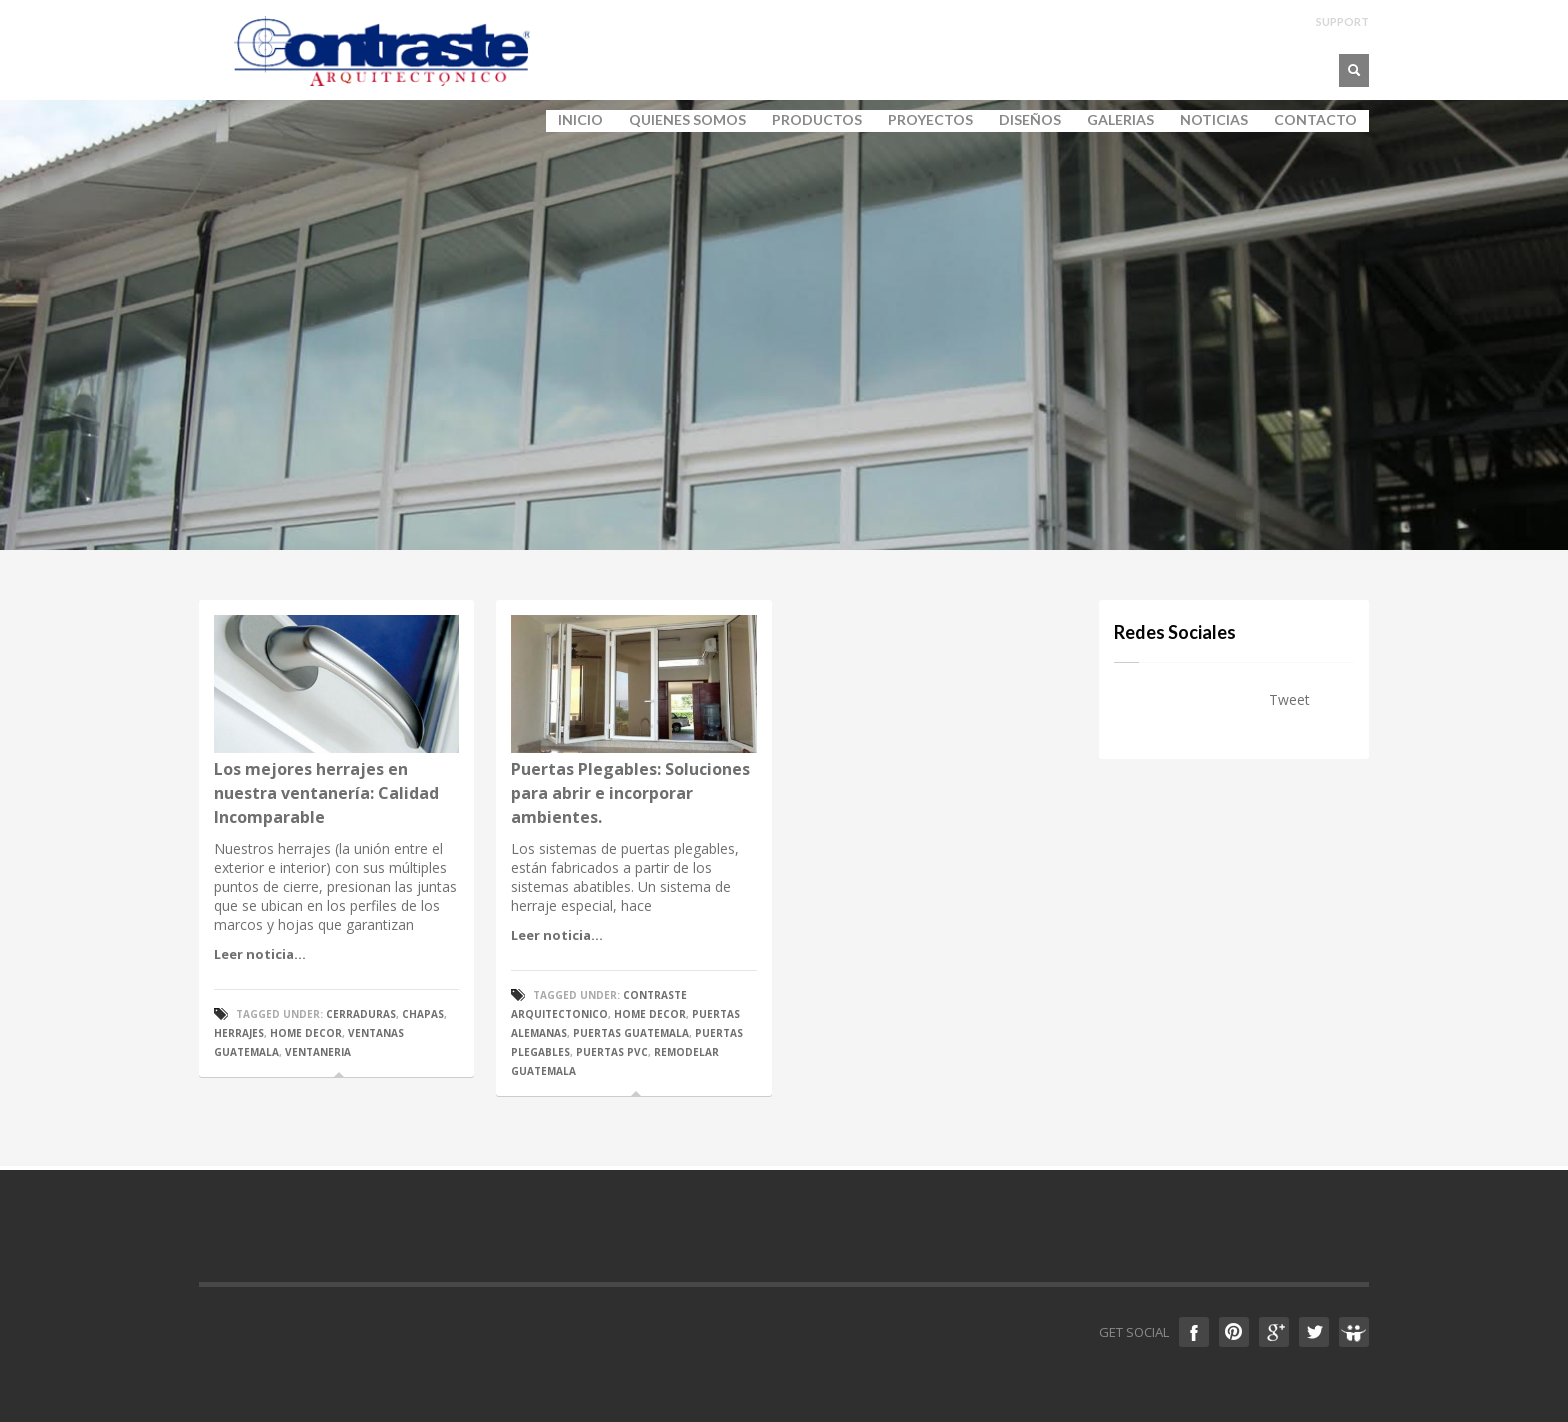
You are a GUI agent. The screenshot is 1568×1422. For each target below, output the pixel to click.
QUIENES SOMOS (681, 120)
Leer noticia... (260, 954)
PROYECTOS (930, 120)
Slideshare (1354, 1332)
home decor (306, 1033)
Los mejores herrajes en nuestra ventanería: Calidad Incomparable (326, 793)
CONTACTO (1315, 120)
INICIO (580, 120)
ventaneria (318, 1052)
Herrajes (239, 1033)
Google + (1274, 1332)
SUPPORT (1342, 21)
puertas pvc (612, 1052)
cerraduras (361, 1014)
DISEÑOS (1030, 120)
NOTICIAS (1214, 120)
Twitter (1314, 1332)
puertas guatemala (631, 1033)
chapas (423, 1014)
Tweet (1289, 699)
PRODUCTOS (811, 120)
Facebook (1194, 1332)
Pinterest (1234, 1332)
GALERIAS (1114, 120)
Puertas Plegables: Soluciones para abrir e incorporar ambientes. (630, 793)
